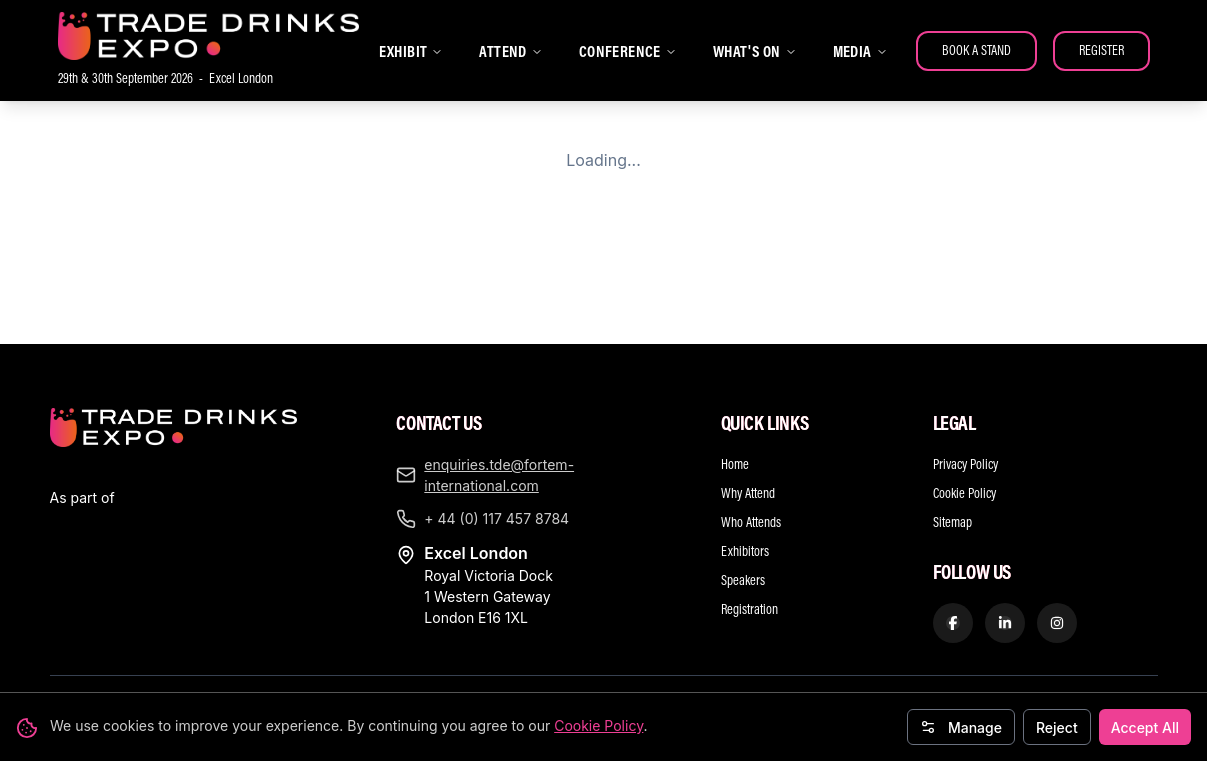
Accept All (1145, 727)
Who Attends (751, 380)
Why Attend (748, 351)
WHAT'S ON (755, 51)
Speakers (743, 438)
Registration (749, 467)
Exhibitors (745, 409)
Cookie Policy (598, 725)
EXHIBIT (411, 51)
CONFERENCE (628, 51)
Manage (961, 727)
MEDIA (860, 51)
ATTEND (510, 51)
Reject (1057, 727)
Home (735, 322)
